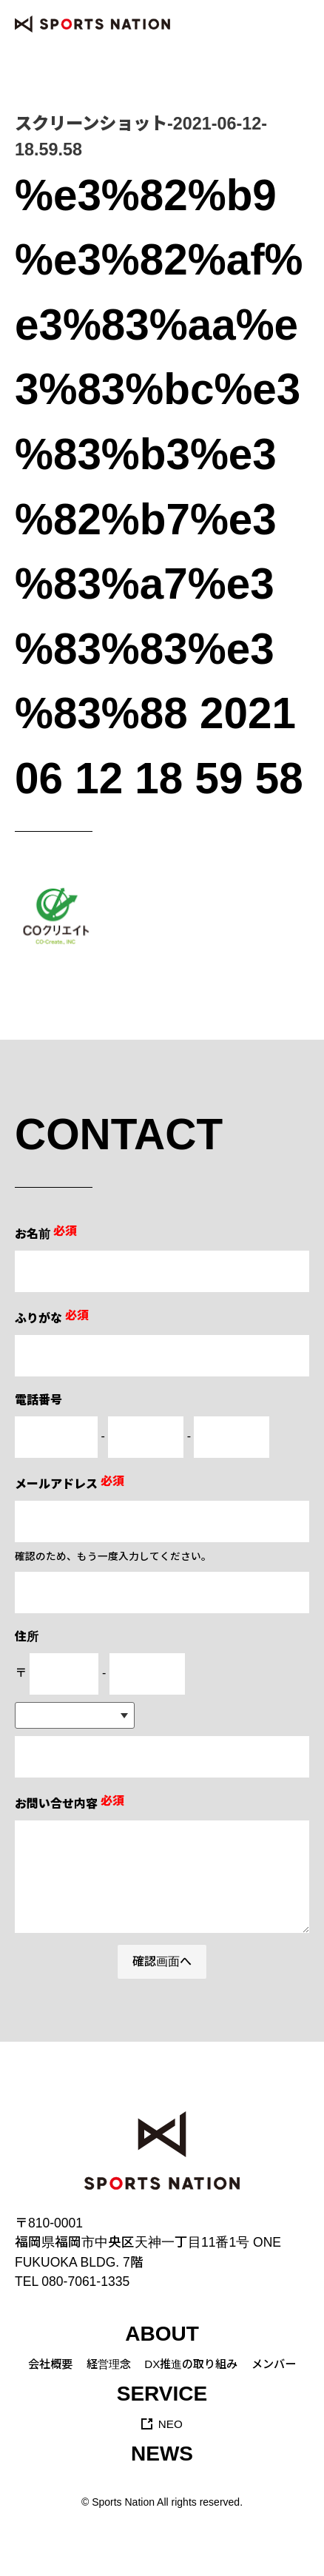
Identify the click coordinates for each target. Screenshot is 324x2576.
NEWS (162, 2453)
